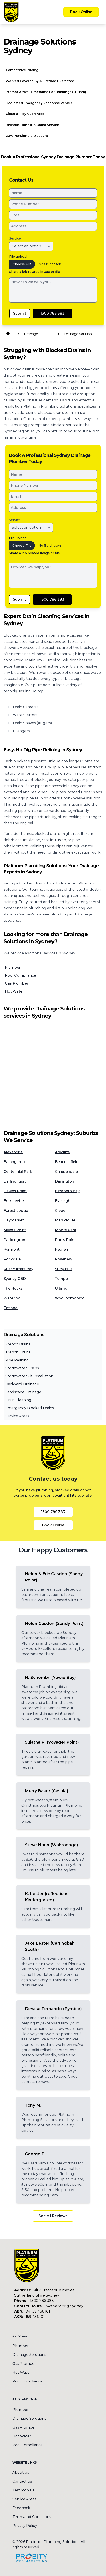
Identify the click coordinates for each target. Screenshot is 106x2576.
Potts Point (65, 1240)
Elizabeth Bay (67, 1191)
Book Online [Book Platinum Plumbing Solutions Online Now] (81, 12)
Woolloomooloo (70, 1298)
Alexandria (13, 1152)
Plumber (12, 967)
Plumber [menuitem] (20, 2346)
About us (20, 2472)
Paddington (14, 1240)
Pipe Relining (17, 1360)
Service (15, 238)
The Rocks (13, 1288)
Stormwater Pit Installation (29, 1376)
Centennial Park (18, 1171)
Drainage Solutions (29, 2355)
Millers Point (15, 1230)
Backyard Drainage (22, 1384)
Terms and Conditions (31, 2517)
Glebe (60, 1210)
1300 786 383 (42, 2301)
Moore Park (65, 1230)
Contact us (22, 2481)
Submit (19, 313)
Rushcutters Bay (18, 1269)
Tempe (61, 1279)
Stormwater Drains (22, 1368)
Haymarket (14, 1220)
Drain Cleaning (18, 1400)
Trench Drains (17, 1352)
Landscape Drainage (23, 1392)
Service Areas (17, 1416)
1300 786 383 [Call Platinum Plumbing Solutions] (52, 313)
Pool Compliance (20, 975)
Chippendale (66, 1171)
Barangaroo (14, 1162)
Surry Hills (63, 1269)
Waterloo (12, 1298)
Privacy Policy (24, 2526)
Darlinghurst (15, 1181)
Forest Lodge (16, 1210)
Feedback (21, 2508)
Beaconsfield (66, 1162)
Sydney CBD (15, 1279)
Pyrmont (12, 1249)
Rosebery (63, 1259)
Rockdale (12, 1259)
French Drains (17, 1344)
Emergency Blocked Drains (29, 1408)
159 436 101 (35, 2317)
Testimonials (23, 2490)
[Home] (11, 12)
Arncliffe (62, 1152)
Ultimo (61, 1288)
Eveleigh (62, 1201)
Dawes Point (15, 1191)
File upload (18, 257)
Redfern (62, 1249)
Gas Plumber (16, 983)
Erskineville (14, 1201)
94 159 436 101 (38, 2311)
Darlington (64, 1181)
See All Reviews (53, 2216)
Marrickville (65, 1220)
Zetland (11, 1308)
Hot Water (14, 991)
